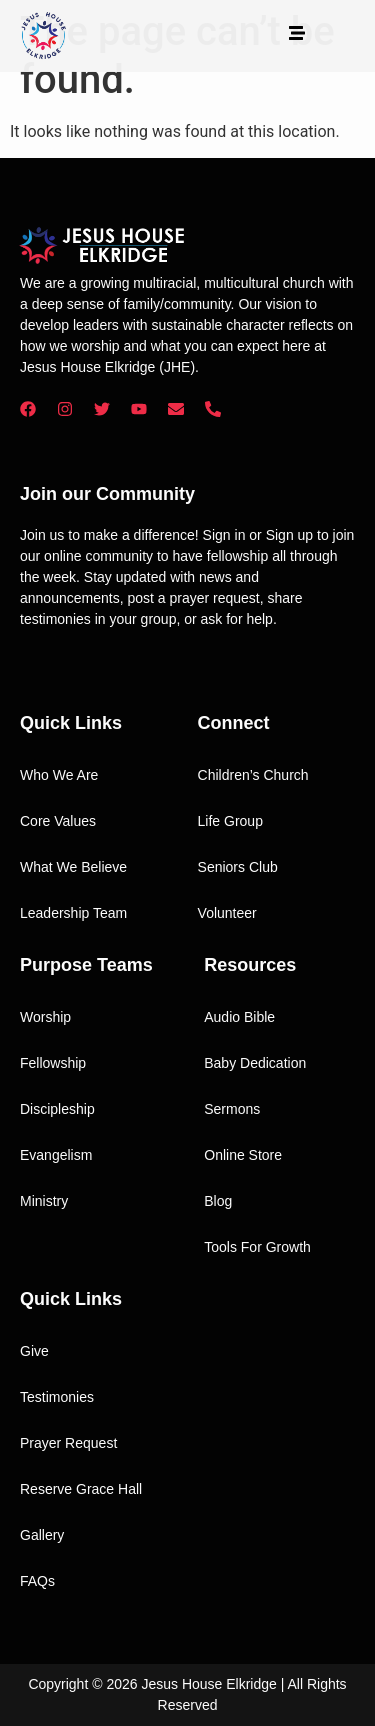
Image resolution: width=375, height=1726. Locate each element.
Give (34, 1351)
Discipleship (57, 1109)
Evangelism (56, 1155)
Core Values (58, 821)
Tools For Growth (257, 1247)
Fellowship (53, 1063)
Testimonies (57, 1397)
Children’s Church (253, 775)
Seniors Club (238, 867)
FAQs (37, 1581)
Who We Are (59, 775)
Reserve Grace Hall (81, 1489)
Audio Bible (239, 1017)
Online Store (243, 1155)
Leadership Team (73, 913)
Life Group (230, 821)
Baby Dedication (255, 1063)
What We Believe (73, 867)
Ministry (44, 1201)
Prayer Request (68, 1443)
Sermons (232, 1109)
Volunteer (227, 913)
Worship (45, 1017)
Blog (218, 1201)
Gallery (42, 1535)
